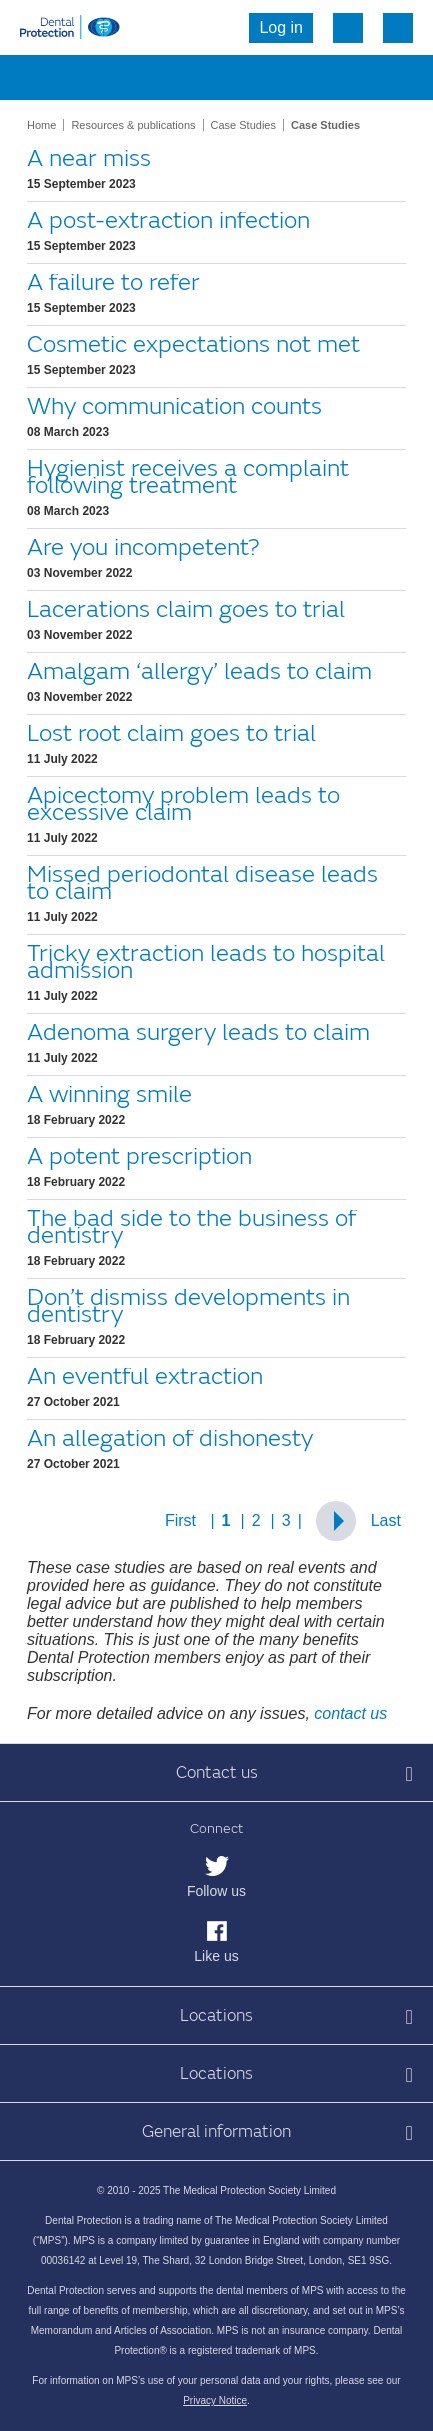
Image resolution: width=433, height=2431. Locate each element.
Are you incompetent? (143, 547)
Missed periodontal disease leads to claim (202, 883)
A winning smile (109, 1094)
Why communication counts (174, 406)
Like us (216, 1956)
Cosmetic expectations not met (193, 344)
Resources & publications (133, 125)
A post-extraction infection (168, 220)
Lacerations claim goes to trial (186, 609)
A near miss (89, 158)
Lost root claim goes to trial (171, 733)
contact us (350, 1713)
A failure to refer (113, 282)
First (180, 1520)
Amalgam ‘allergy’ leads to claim (199, 671)
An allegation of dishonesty (170, 1438)
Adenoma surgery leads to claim (198, 1032)
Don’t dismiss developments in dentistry (188, 1306)
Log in (281, 27)
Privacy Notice (215, 2400)
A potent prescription (139, 1156)
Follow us (216, 1891)
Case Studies (243, 125)
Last (386, 1520)
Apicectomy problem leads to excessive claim (183, 804)
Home (41, 125)
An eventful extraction (145, 1376)
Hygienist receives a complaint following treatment (188, 477)
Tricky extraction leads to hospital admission (206, 962)
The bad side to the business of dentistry (191, 1227)
